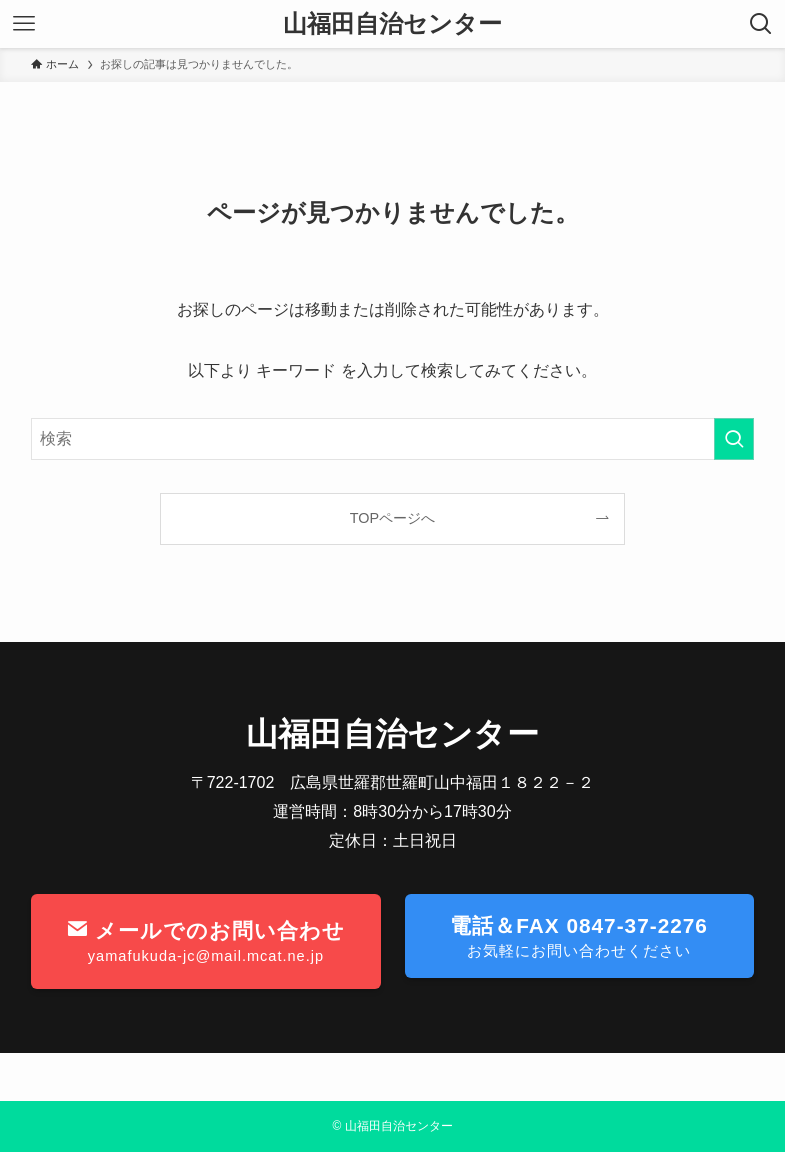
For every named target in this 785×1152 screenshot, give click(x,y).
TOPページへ (392, 518)
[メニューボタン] (24, 24)
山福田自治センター (392, 24)
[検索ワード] (392, 439)
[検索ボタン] (761, 24)
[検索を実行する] (734, 439)
